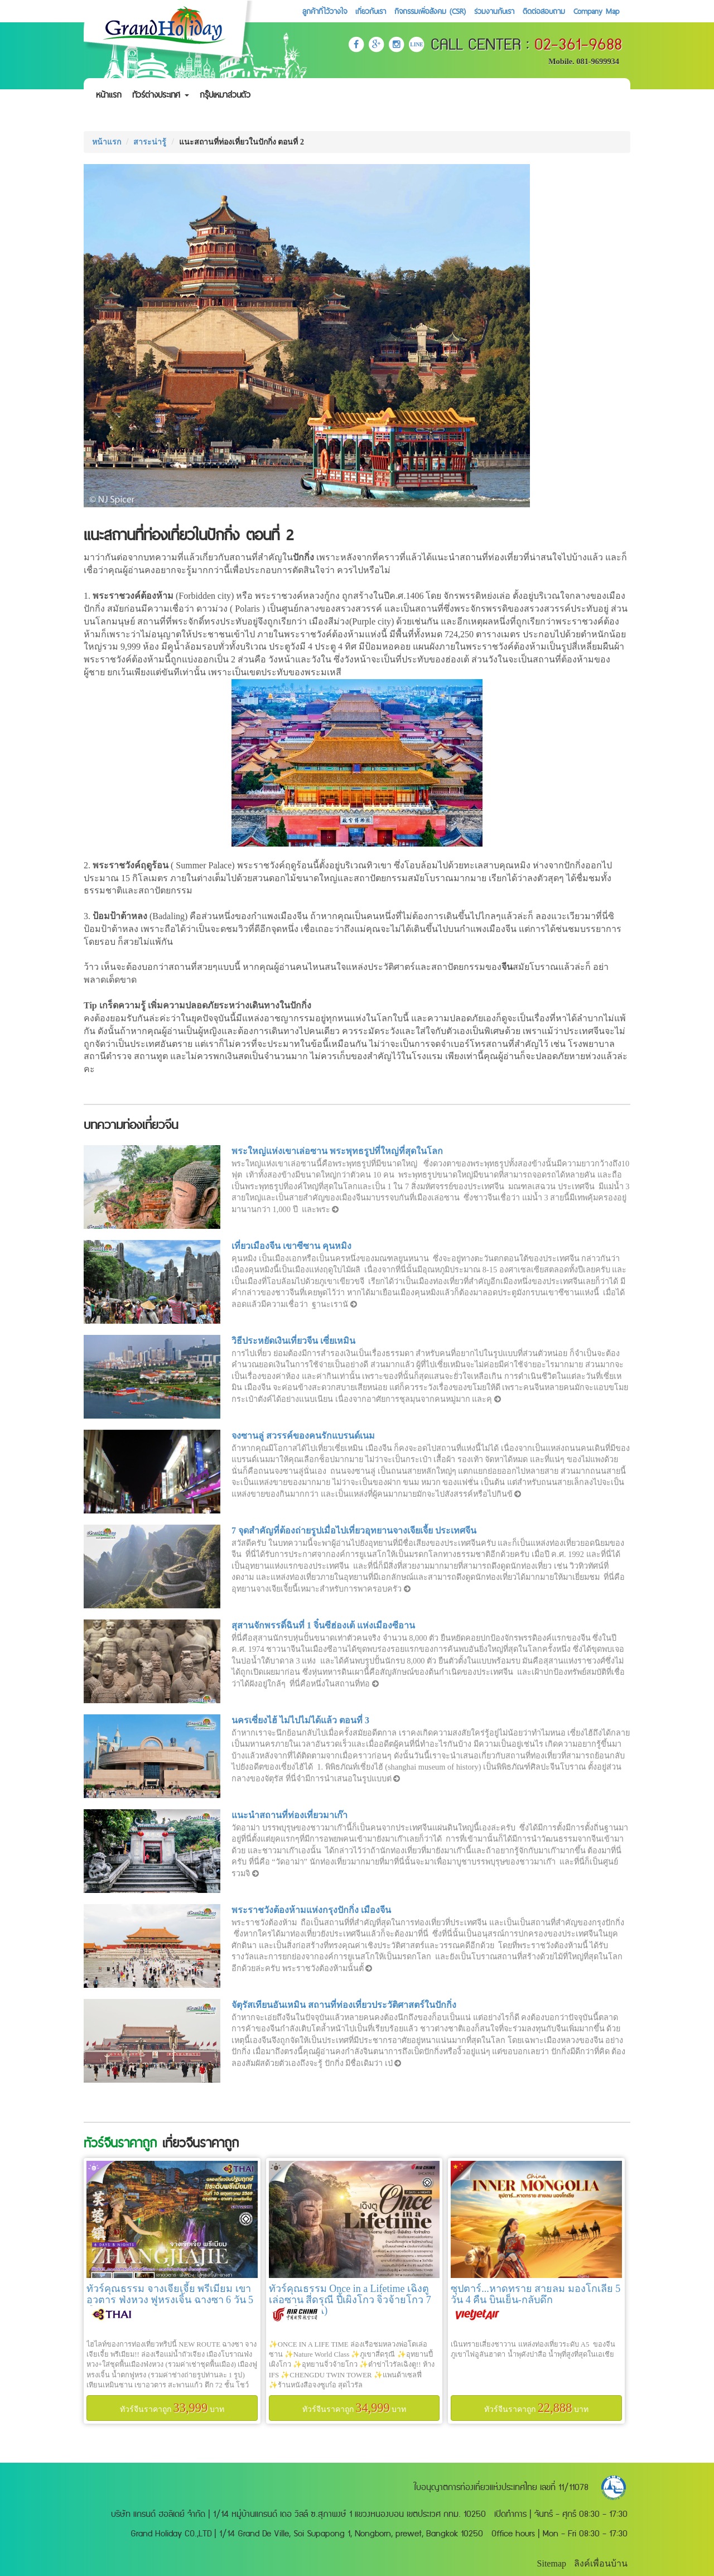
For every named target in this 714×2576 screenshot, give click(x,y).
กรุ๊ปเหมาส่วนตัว (225, 95)
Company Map (596, 11)
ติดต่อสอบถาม (544, 11)
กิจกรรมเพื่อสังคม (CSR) (430, 11)
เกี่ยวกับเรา (370, 11)
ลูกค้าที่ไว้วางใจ (324, 11)
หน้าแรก (109, 95)
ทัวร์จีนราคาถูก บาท (172, 2408)
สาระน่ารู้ (149, 142)
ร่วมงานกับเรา (494, 11)
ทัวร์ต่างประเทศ (160, 95)
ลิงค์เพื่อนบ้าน (601, 2563)
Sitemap (551, 2563)
